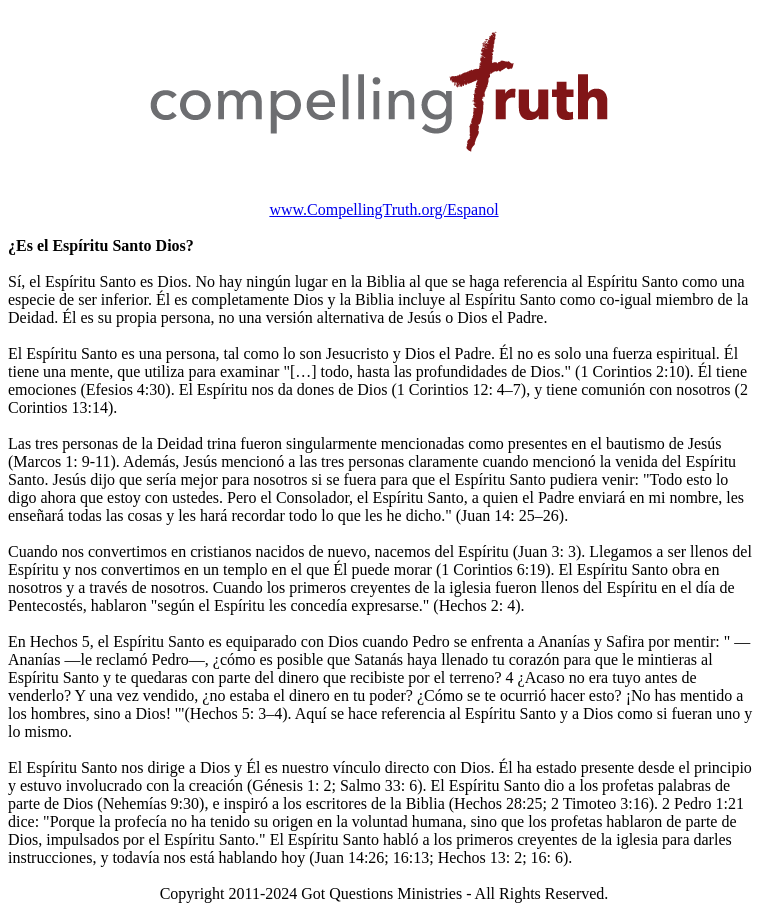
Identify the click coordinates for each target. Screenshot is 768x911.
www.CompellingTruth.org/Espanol (383, 209)
